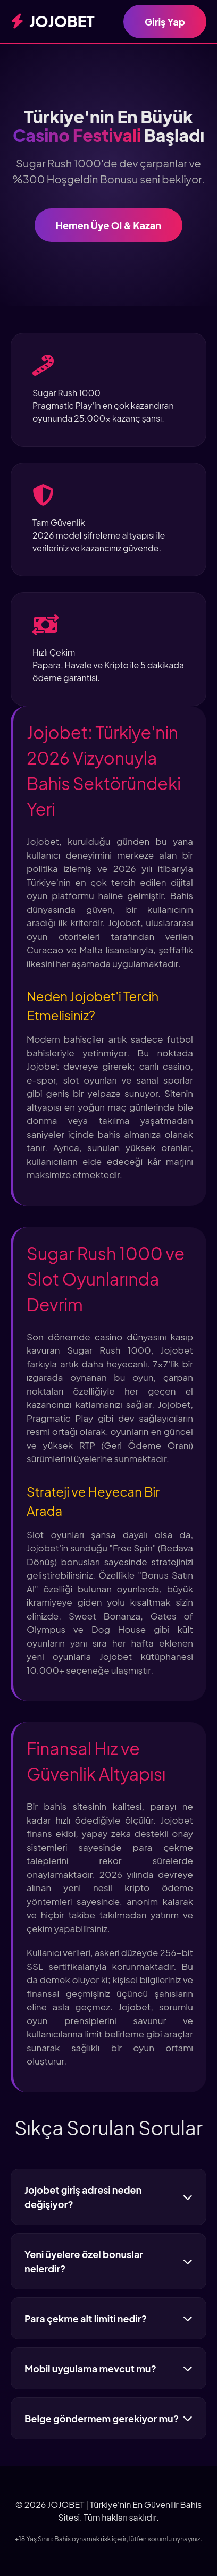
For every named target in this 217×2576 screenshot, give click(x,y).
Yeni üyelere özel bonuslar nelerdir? (108, 2261)
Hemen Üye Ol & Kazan (108, 225)
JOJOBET (53, 21)
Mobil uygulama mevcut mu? (108, 2368)
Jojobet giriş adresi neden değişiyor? (108, 2197)
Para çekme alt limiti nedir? (108, 2318)
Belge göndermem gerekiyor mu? (108, 2418)
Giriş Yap (165, 21)
